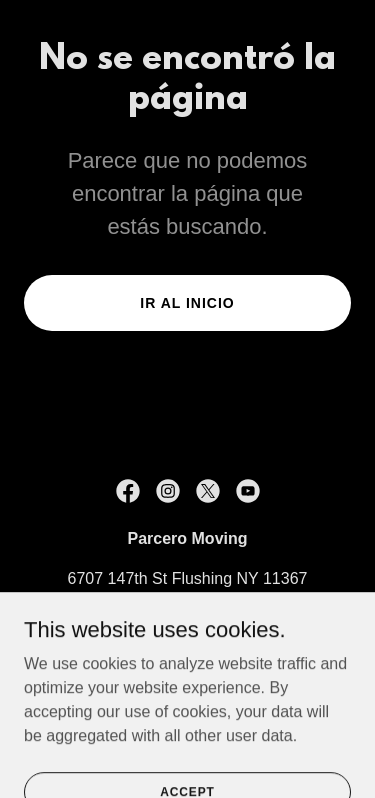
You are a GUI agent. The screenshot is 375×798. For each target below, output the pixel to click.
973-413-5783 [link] (188, 618)
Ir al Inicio (187, 303)
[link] (128, 491)
